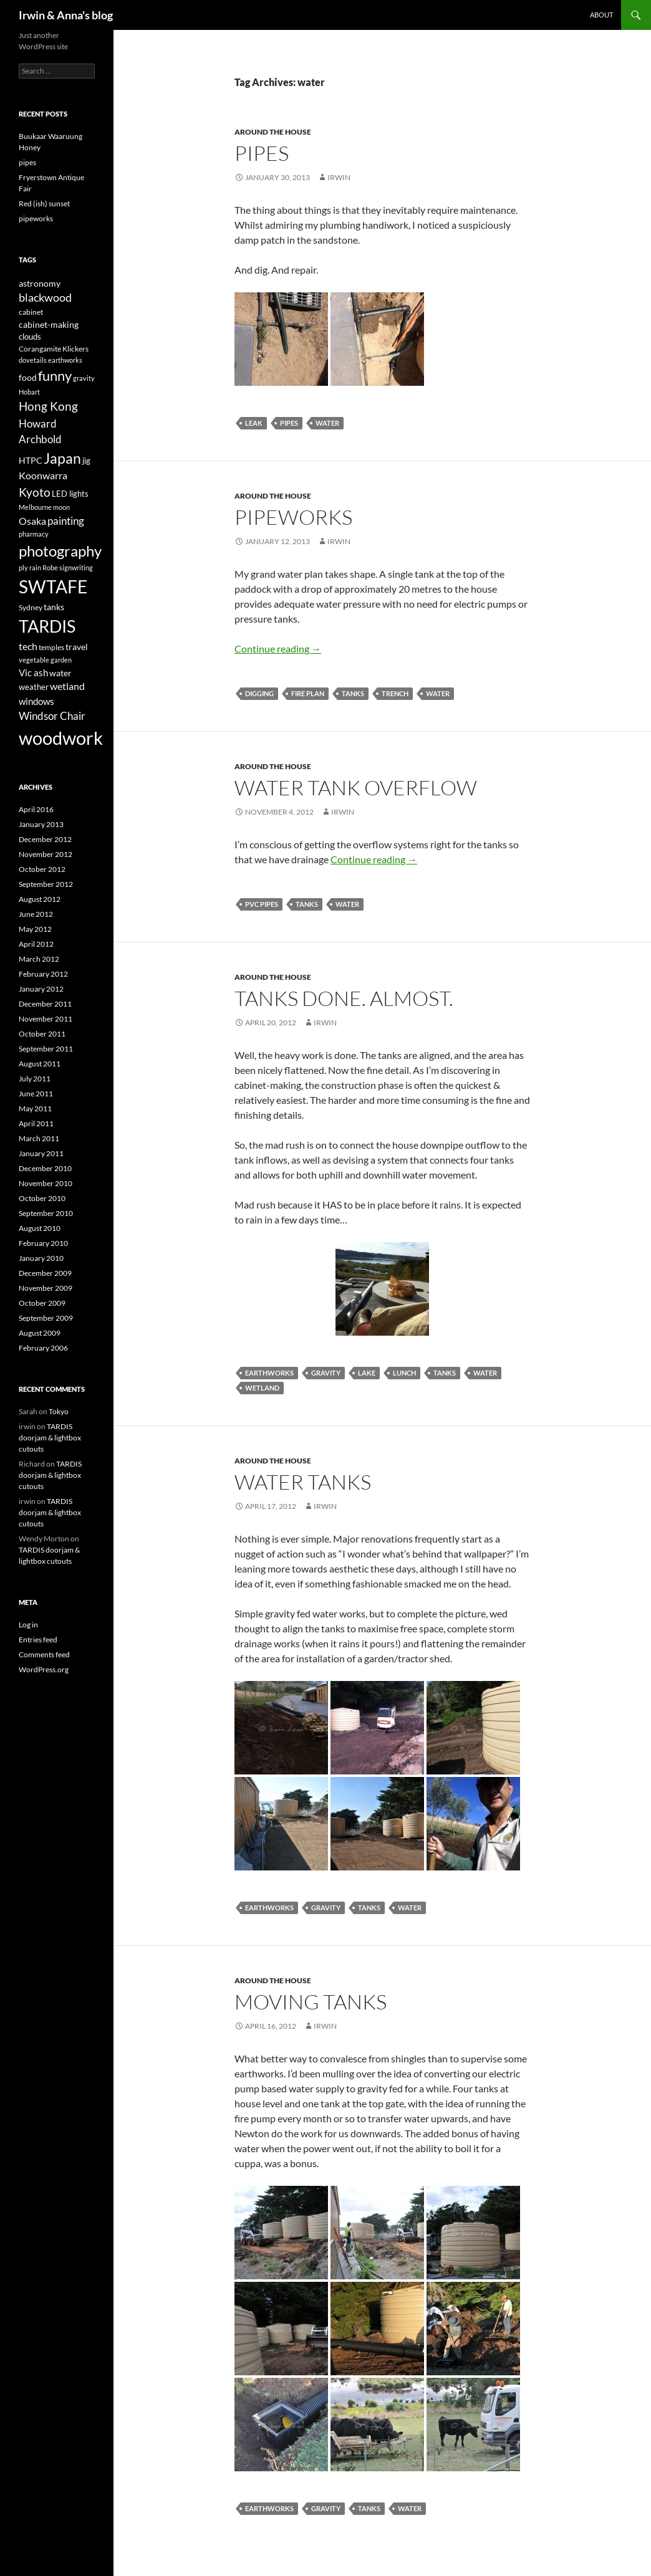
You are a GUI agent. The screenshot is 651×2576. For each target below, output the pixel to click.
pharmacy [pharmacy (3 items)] (34, 534)
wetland (262, 1388)
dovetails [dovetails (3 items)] (33, 360)
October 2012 (42, 869)
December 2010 (45, 1168)
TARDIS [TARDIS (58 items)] (47, 626)
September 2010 (46, 1213)
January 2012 (41, 989)
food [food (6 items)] (28, 377)
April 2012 (36, 944)
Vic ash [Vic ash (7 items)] (33, 672)
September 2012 (46, 884)
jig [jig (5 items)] (86, 461)
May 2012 (35, 929)
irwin (338, 177)
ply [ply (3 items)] (23, 567)
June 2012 (36, 914)
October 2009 (42, 1303)
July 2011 (35, 1078)
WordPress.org (44, 1669)
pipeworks (293, 517)
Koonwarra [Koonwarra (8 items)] (43, 475)
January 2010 (41, 1258)
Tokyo (59, 1411)
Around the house (272, 131)
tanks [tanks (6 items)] (54, 606)
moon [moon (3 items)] (61, 507)
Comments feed (44, 1654)
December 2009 (45, 1273)
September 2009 (46, 1318)
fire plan (307, 693)
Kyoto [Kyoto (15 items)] (35, 492)
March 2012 (39, 959)
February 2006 (43, 1348)
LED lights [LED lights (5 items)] (70, 494)
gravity (325, 1373)
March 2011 (39, 1138)
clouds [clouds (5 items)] (30, 337)
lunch (404, 1373)
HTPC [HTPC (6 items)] (30, 460)
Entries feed (38, 1639)
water (327, 423)
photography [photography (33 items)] (60, 551)
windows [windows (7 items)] (36, 701)
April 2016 (36, 809)
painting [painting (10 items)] (65, 520)
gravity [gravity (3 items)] (84, 378)
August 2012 (39, 899)
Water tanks (302, 1482)
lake (366, 1373)
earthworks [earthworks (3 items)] (65, 360)
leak (254, 423)
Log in (28, 1624)
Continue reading (277, 648)
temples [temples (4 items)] (51, 647)
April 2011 (36, 1123)
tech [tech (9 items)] (28, 646)
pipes (261, 153)
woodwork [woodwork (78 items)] (61, 738)
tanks (353, 693)
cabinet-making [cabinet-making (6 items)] (49, 324)
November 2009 (45, 1288)
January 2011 (41, 1153)
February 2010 (43, 1243)
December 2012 (45, 839)
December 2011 (45, 1003)
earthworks (269, 1373)
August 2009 (39, 1333)
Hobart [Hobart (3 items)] (29, 392)
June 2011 (36, 1093)
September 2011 (46, 1048)
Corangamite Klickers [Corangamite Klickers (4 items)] (54, 348)
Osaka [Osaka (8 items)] (32, 521)
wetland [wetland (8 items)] (67, 686)
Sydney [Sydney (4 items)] (30, 607)
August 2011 (39, 1063)
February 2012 (43, 974)
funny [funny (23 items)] (55, 375)
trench (395, 693)
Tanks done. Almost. (343, 998)
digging (259, 693)
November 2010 (45, 1183)
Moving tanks (310, 2001)
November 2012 (45, 854)
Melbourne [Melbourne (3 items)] (35, 507)
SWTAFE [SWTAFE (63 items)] (53, 586)
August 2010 (39, 1228)
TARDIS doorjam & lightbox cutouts (50, 1437)
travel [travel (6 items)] (76, 646)
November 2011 (45, 1018)
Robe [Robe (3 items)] (50, 567)
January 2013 (41, 824)
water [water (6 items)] (60, 673)
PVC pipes (261, 904)
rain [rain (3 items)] (35, 567)
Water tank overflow (355, 787)
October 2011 (42, 1033)
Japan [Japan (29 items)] (62, 458)
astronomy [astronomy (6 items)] (39, 283)
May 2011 (35, 1108)
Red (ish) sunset (44, 203)
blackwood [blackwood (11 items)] (45, 297)
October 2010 (42, 1198)
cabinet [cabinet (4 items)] (31, 312)
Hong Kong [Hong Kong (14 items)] (48, 406)
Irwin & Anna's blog (66, 15)
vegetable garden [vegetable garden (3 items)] (45, 660)
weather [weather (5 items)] (34, 687)
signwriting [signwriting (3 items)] (76, 567)
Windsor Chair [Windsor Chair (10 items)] (52, 715)
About (601, 15)
